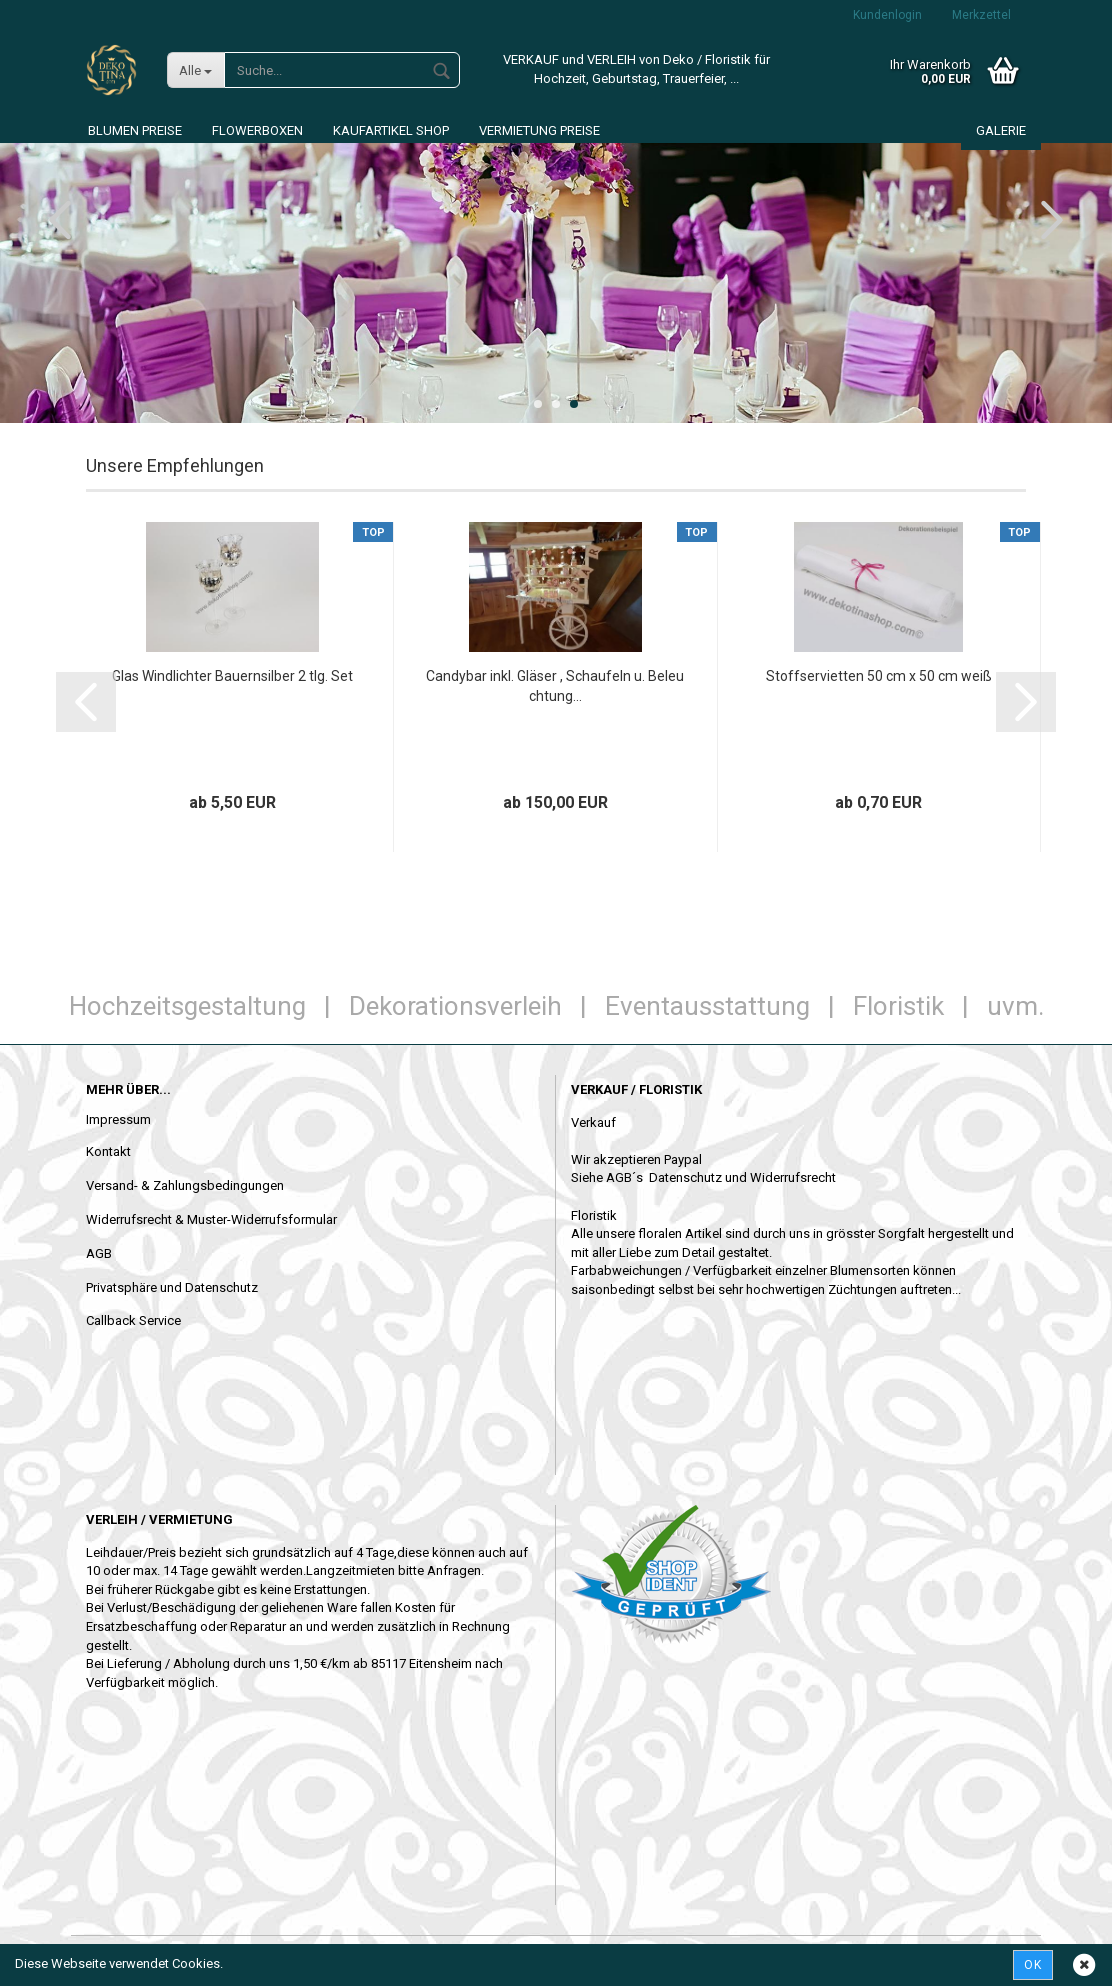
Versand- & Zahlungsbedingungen (185, 1185)
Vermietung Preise (539, 130)
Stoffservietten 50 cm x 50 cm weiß (879, 676)
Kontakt (108, 1151)
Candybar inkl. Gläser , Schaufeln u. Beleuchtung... (555, 686)
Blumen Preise (135, 130)
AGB (99, 1253)
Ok (1033, 1965)
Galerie (1001, 130)
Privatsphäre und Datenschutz (172, 1287)
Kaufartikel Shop (391, 130)
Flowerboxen (257, 130)
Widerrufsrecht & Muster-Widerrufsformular (211, 1219)
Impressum (118, 1119)
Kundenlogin (887, 15)
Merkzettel (981, 15)
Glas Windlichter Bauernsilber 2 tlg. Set (232, 676)
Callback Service (133, 1320)
